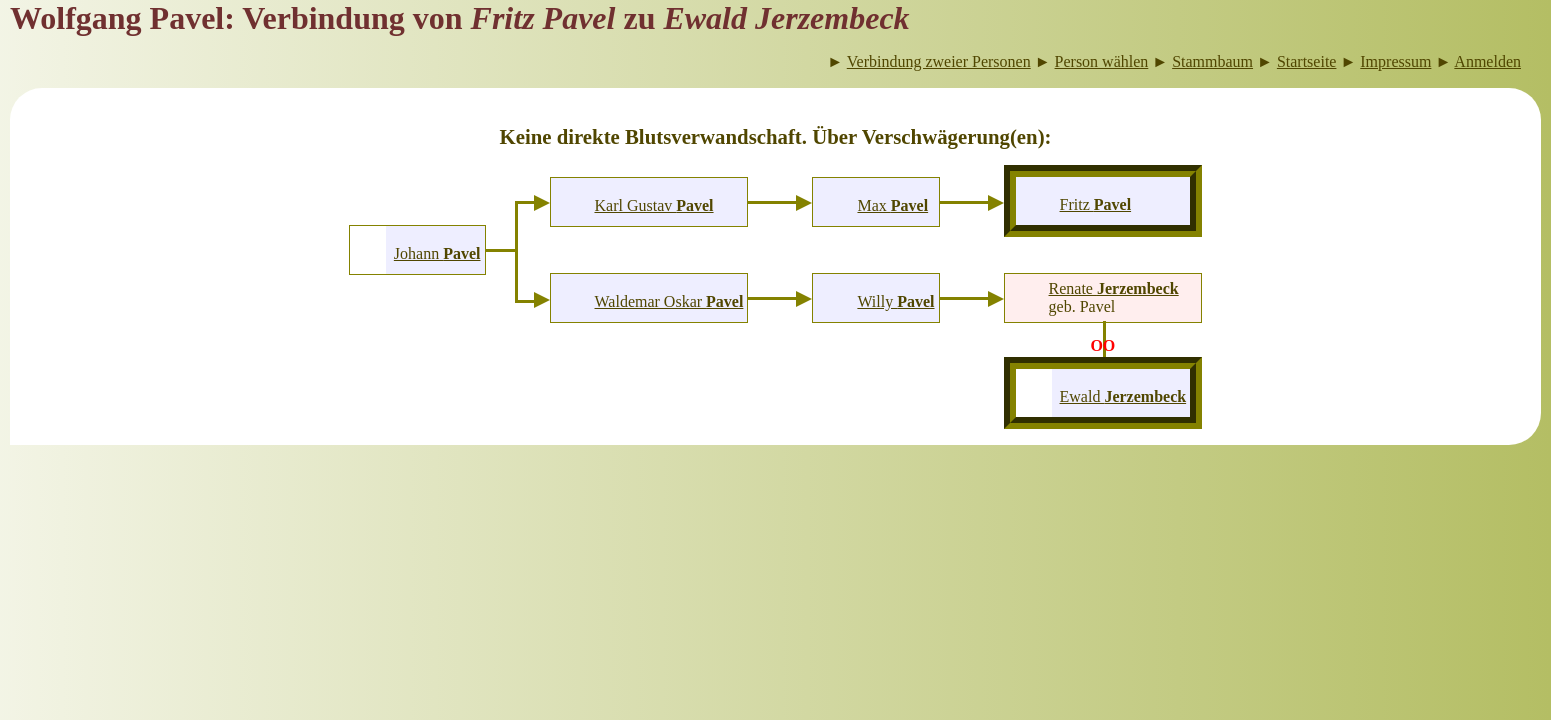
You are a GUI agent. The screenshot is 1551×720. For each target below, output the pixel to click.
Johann (437, 253)
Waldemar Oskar (669, 301)
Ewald (1123, 396)
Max (892, 205)
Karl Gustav (653, 205)
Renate (1114, 288)
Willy (895, 301)
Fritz (1096, 204)
